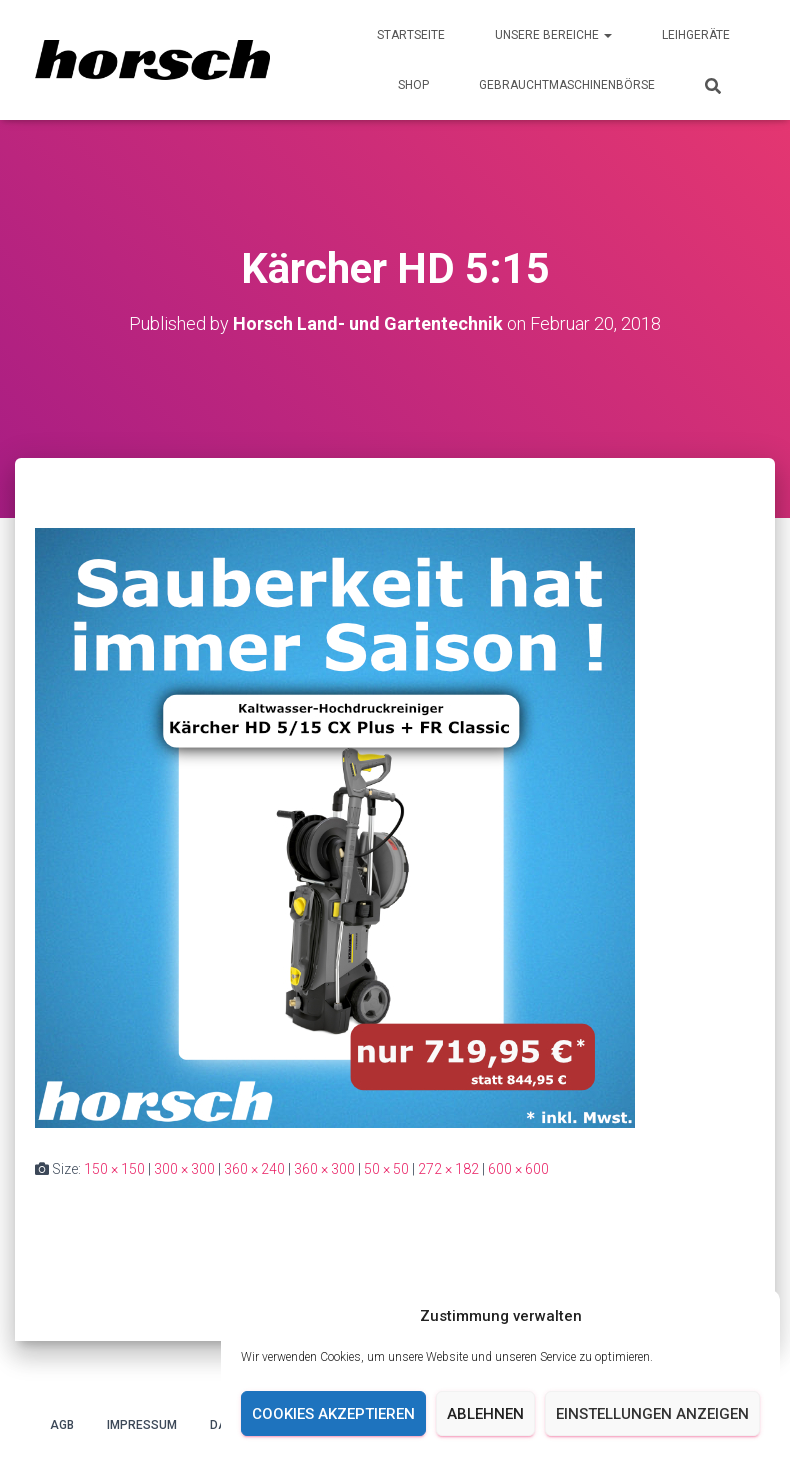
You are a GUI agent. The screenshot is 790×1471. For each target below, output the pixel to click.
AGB (62, 1425)
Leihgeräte (696, 35)
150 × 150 (114, 1169)
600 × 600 (518, 1169)
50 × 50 (386, 1169)
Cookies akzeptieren (333, 1414)
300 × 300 (184, 1169)
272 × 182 (448, 1169)
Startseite (411, 35)
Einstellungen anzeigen (652, 1414)
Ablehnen (485, 1414)
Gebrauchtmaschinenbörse (567, 85)
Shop (413, 85)
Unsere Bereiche (553, 35)
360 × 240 (254, 1169)
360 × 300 (324, 1169)
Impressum (142, 1425)
